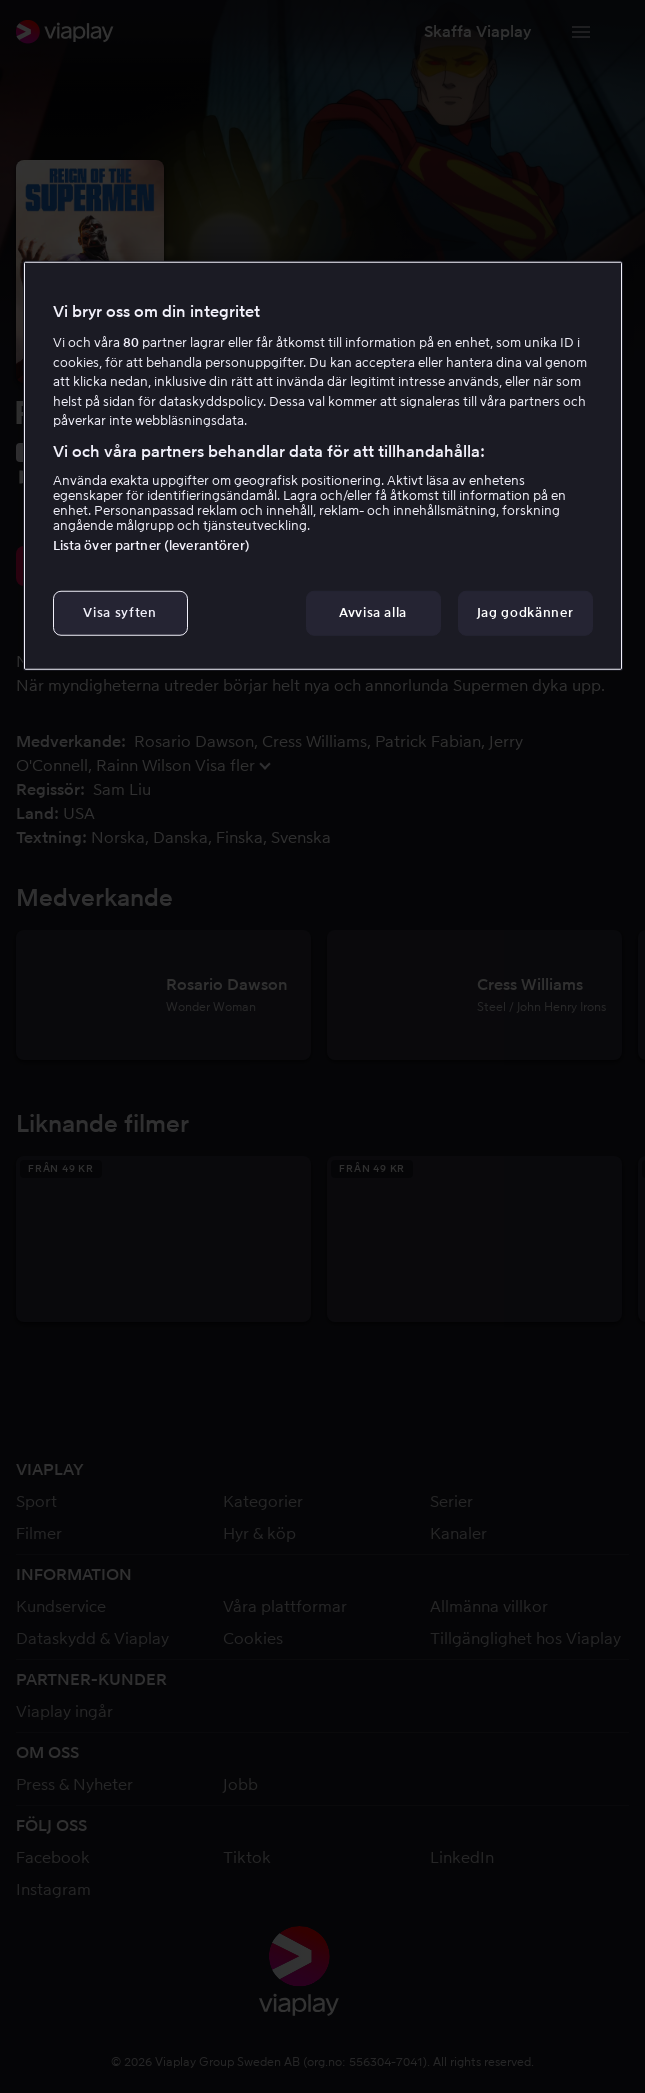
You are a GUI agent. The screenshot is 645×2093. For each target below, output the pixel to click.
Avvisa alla (373, 612)
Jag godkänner (525, 612)
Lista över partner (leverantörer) (151, 545)
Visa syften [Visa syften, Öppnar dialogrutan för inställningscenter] (119, 612)
